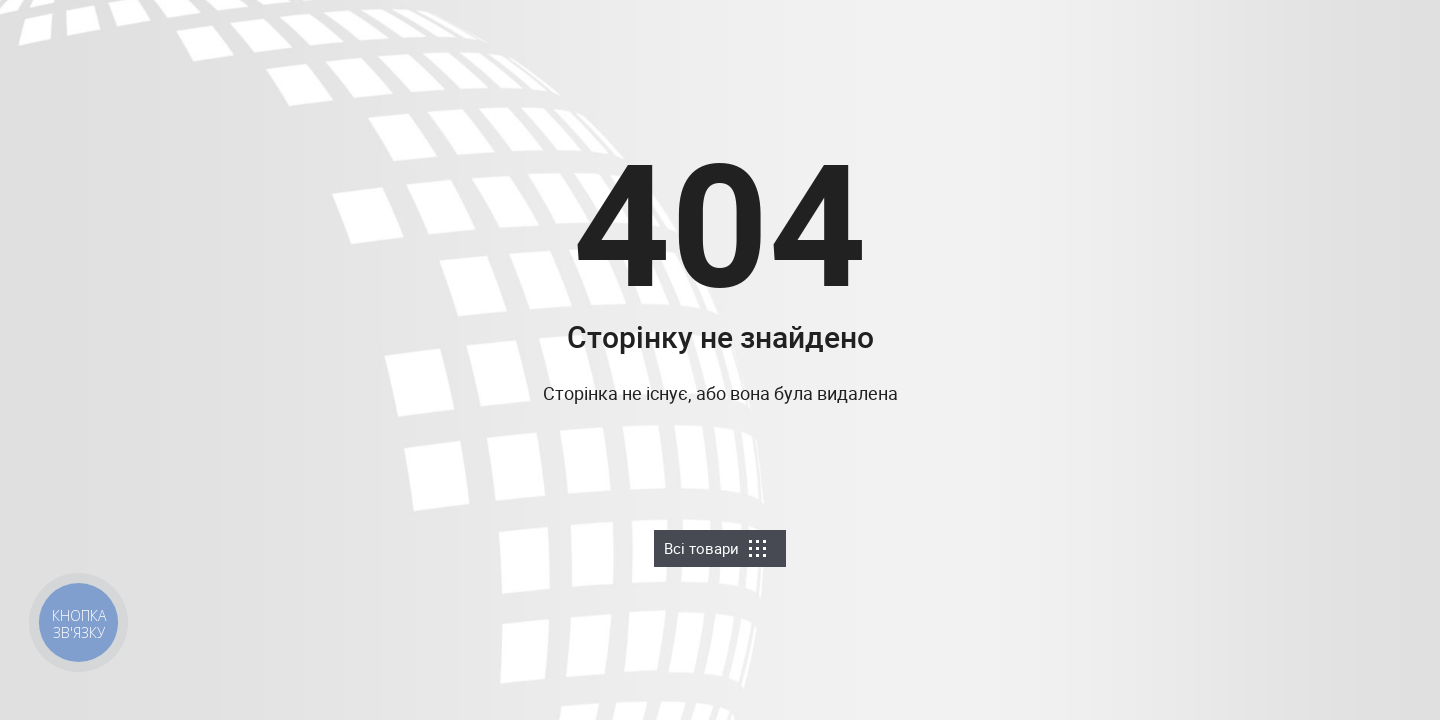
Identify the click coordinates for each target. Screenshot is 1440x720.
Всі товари (715, 548)
